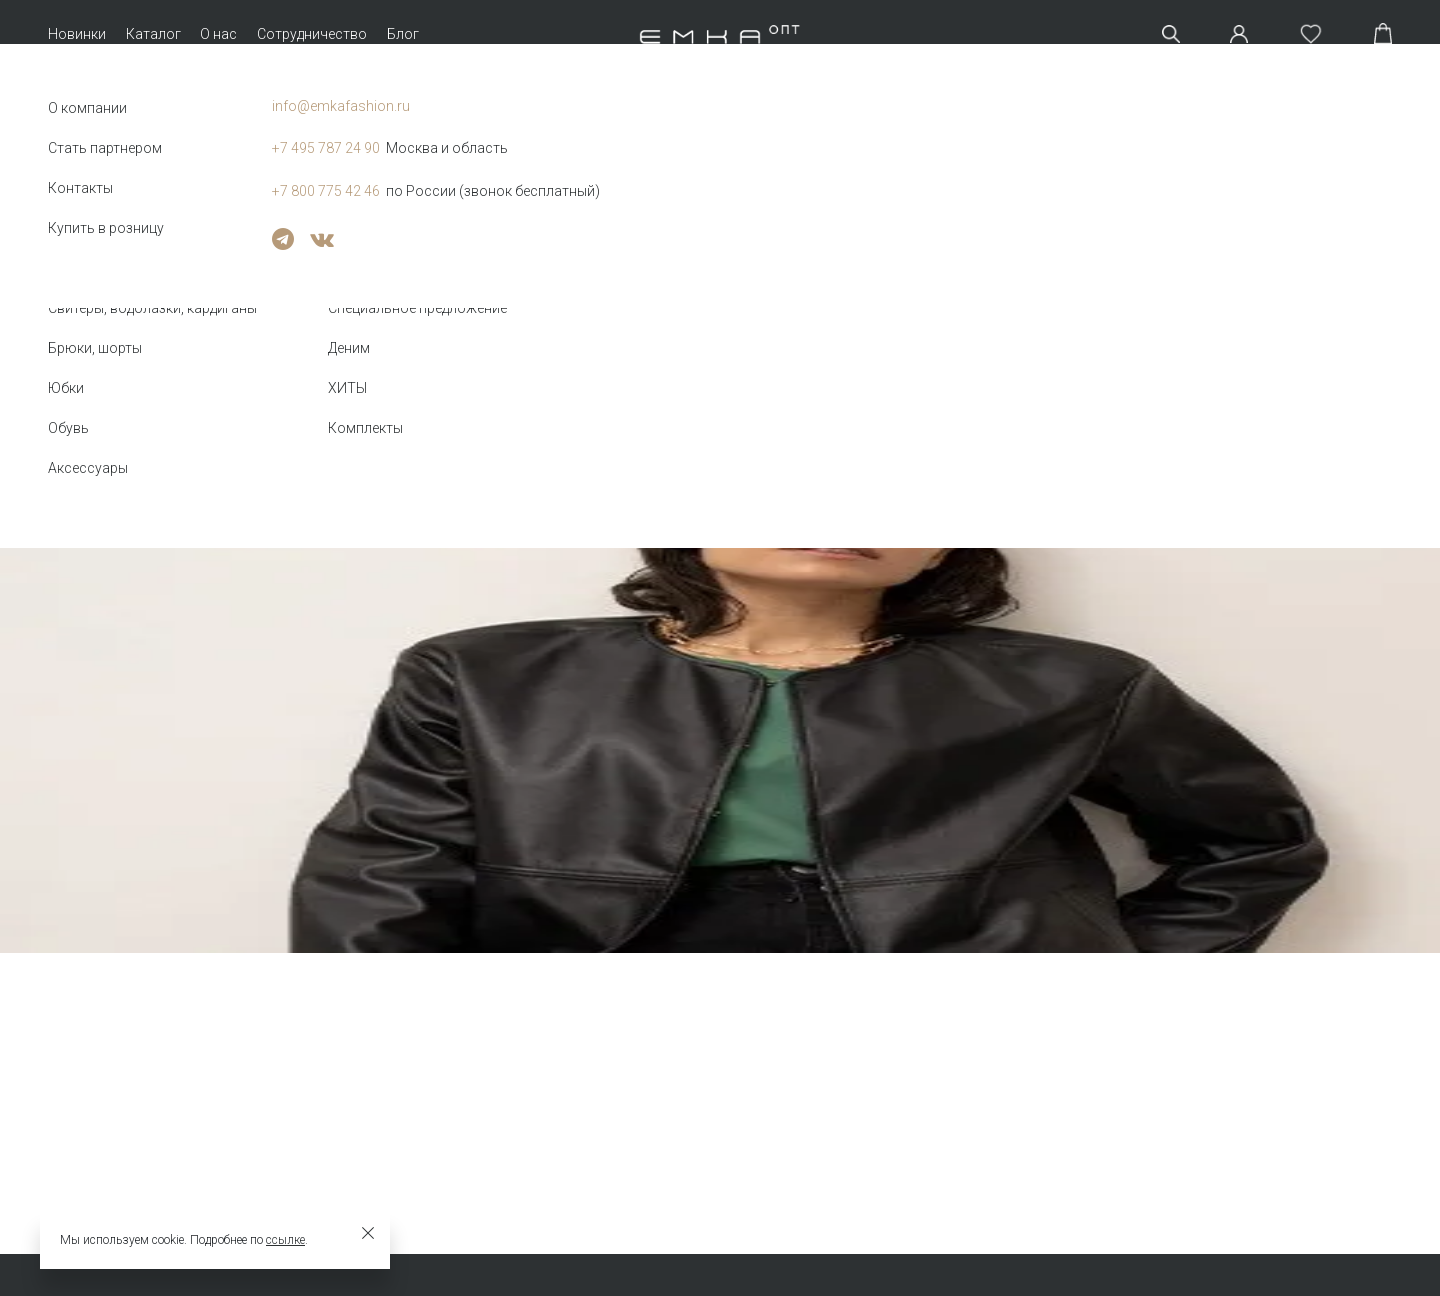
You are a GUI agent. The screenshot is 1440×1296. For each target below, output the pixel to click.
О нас (218, 34)
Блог (403, 34)
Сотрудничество (312, 34)
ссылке (285, 1240)
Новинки (77, 34)
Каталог (153, 34)
